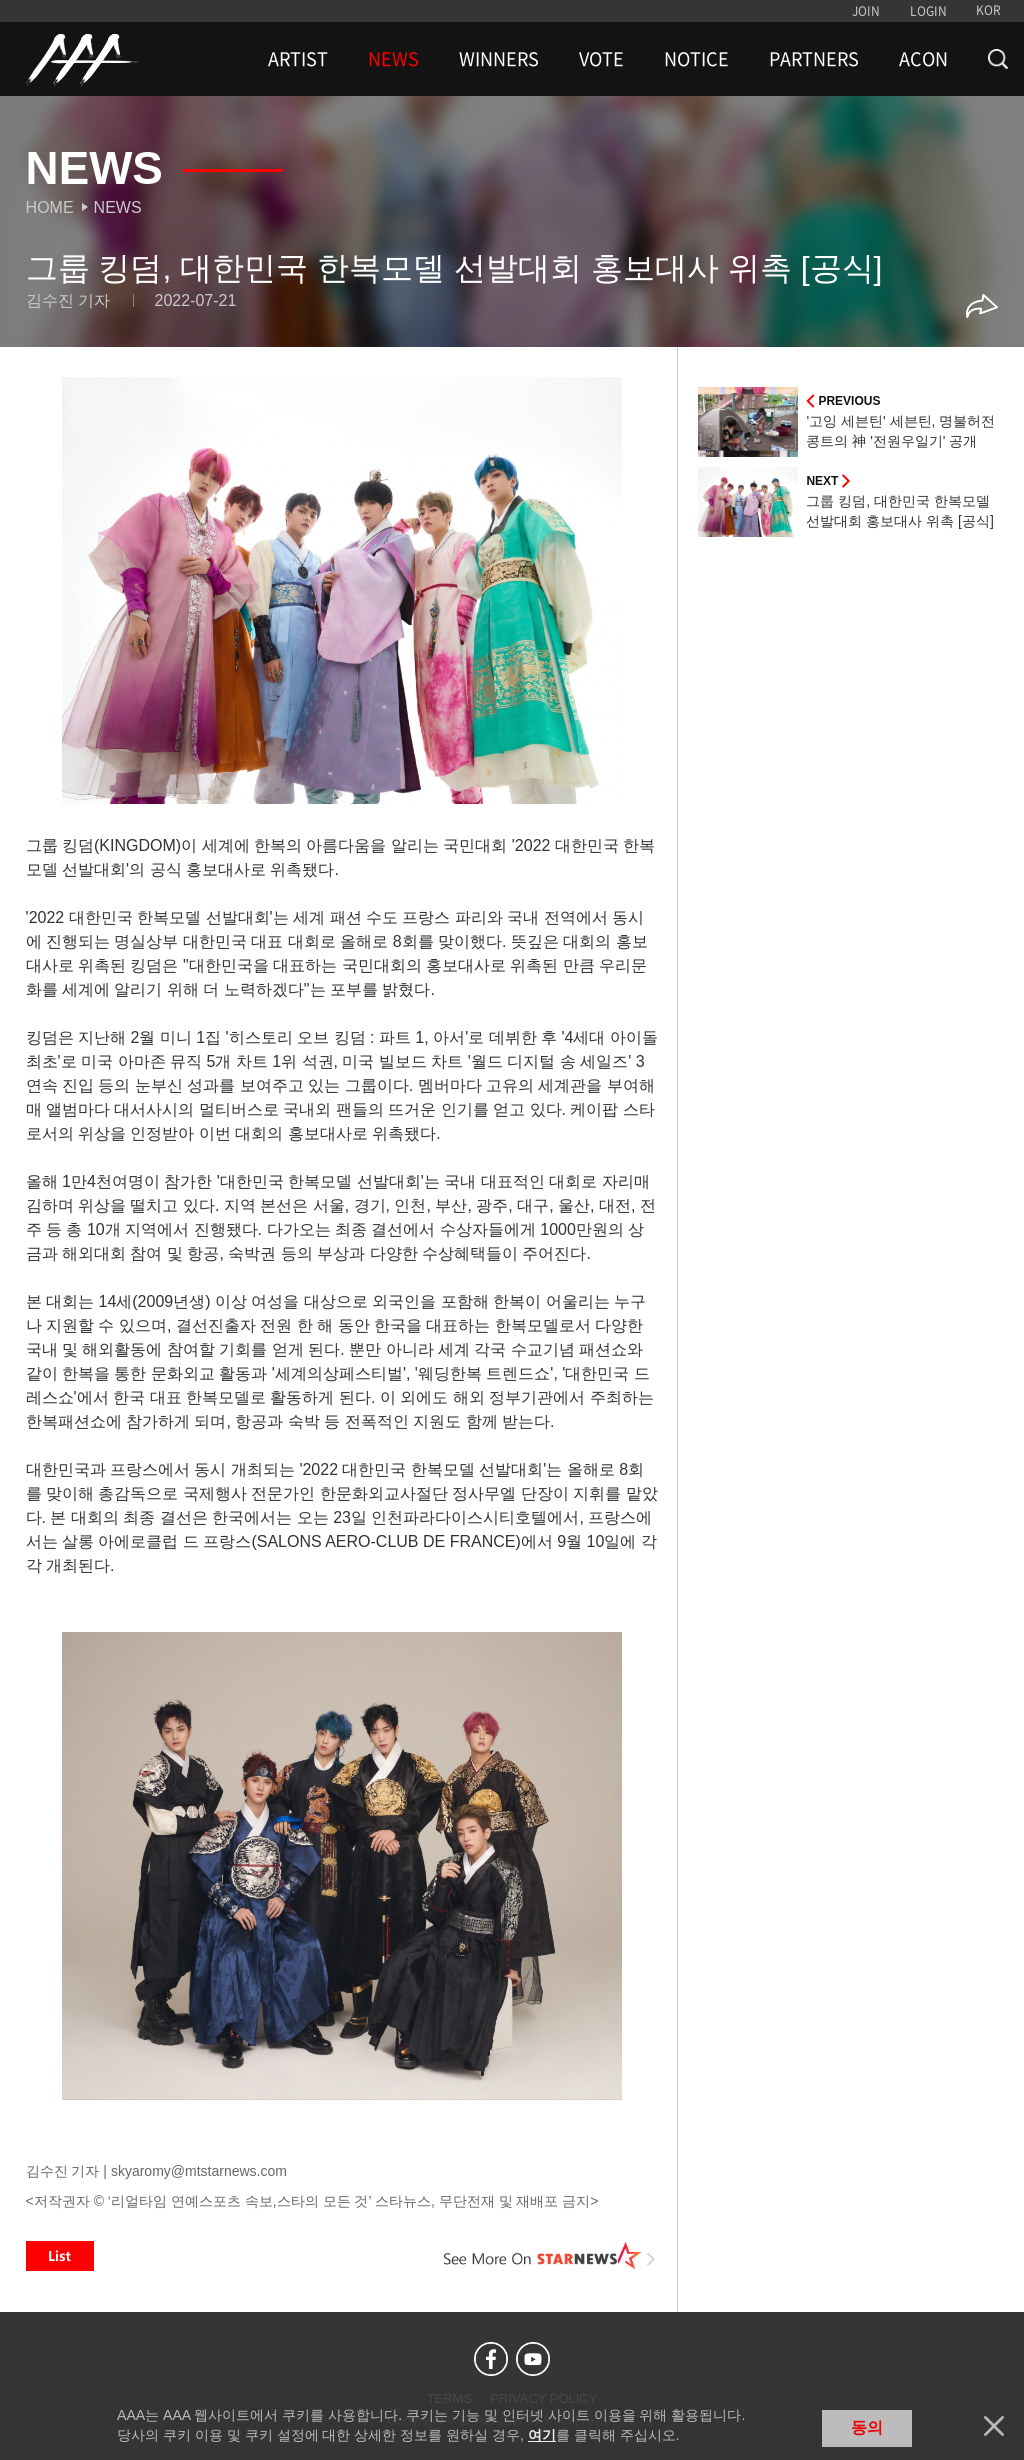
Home (50, 207)
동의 (867, 2427)
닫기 (994, 2426)
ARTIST (298, 59)
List (60, 2256)
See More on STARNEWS (549, 2256)
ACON (923, 59)
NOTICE (696, 59)
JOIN (866, 11)
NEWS (393, 59)
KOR (988, 10)
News (118, 207)
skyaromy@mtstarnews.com (199, 2171)
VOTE (601, 59)
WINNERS (499, 59)
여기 (542, 2435)
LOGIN (928, 11)
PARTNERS (814, 59)
